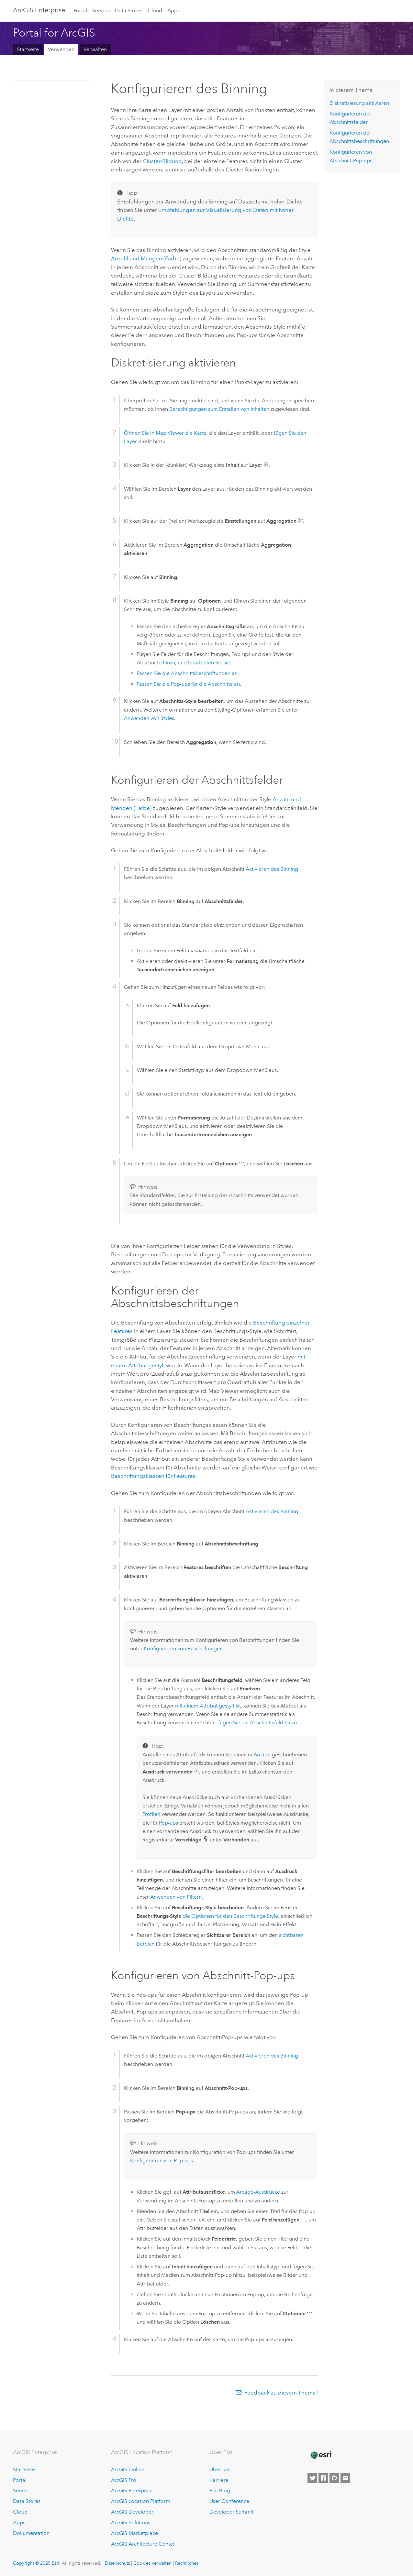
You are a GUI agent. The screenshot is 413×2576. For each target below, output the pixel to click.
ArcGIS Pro (123, 2480)
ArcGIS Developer (132, 2512)
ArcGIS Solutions (130, 2522)
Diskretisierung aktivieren (359, 103)
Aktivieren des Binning (272, 869)
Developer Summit (231, 2512)
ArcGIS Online (127, 2469)
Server (20, 2490)
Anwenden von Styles (149, 718)
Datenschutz (117, 2563)
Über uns (219, 2469)
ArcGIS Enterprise (39, 10)
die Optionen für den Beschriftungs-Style (230, 1916)
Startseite (28, 49)
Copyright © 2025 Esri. (37, 2563)
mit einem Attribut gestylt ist (208, 1706)
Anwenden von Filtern (176, 1897)
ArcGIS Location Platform (140, 2501)
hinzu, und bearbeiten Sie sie (196, 663)
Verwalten (95, 49)
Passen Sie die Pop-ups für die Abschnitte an (188, 684)
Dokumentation (31, 2533)
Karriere (219, 2480)
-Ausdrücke (258, 2192)
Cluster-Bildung (162, 161)
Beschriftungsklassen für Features (153, 1476)
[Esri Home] (320, 2455)
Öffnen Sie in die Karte (165, 433)
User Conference (229, 2501)
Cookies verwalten (152, 2563)
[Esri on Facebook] (323, 2478)
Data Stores (128, 10)
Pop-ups (168, 1823)
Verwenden (61, 49)
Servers (101, 10)
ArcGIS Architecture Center (143, 2544)
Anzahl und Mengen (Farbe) (146, 258)
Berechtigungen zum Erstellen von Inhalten (219, 409)
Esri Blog (219, 2490)
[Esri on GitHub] (334, 2478)
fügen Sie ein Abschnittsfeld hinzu (257, 1722)
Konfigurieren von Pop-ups (161, 2160)
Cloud (155, 10)
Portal (80, 10)
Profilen (151, 1814)
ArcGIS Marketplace (134, 2533)
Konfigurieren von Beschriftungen (183, 1648)
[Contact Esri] (345, 2478)
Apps (173, 10)
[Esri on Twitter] (312, 2478)
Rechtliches (186, 2563)
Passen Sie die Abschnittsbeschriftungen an (187, 673)
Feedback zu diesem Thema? (281, 2392)
